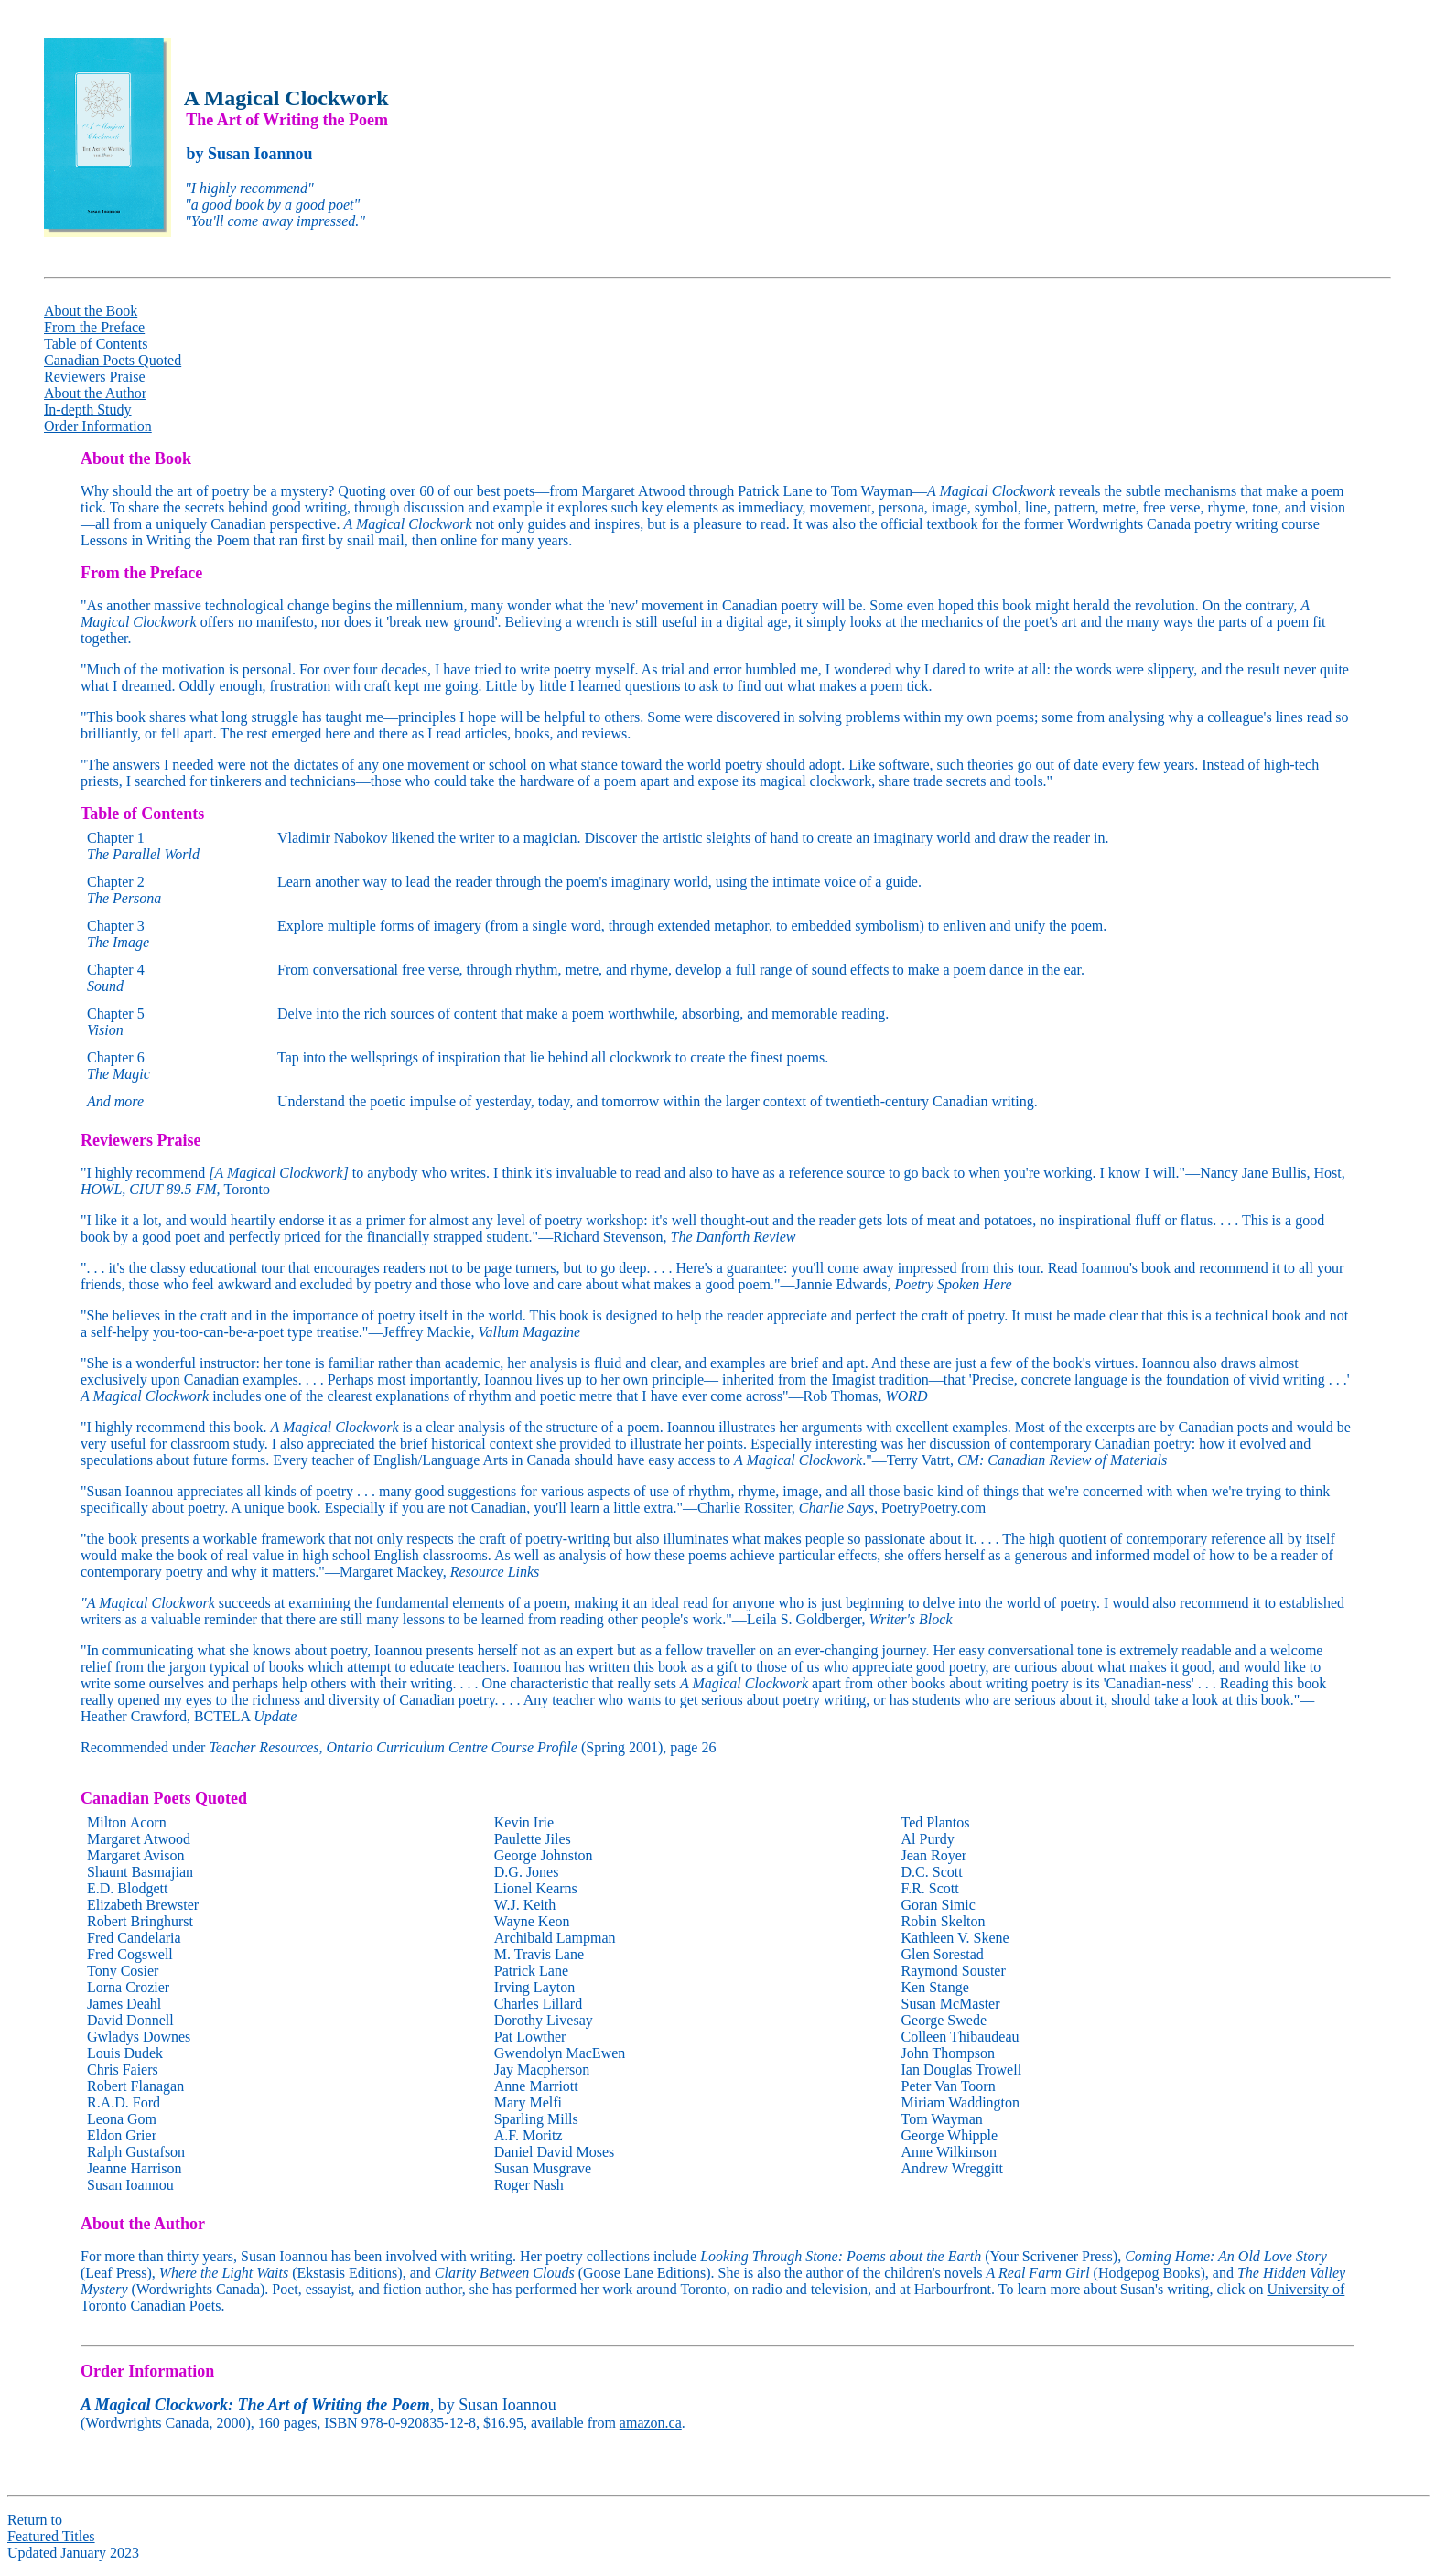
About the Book (90, 310)
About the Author (95, 393)
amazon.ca (651, 2422)
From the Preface (94, 327)
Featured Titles (51, 2536)
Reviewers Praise (95, 376)
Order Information (98, 426)
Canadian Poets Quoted (112, 360)
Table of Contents (96, 343)
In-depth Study (88, 409)
